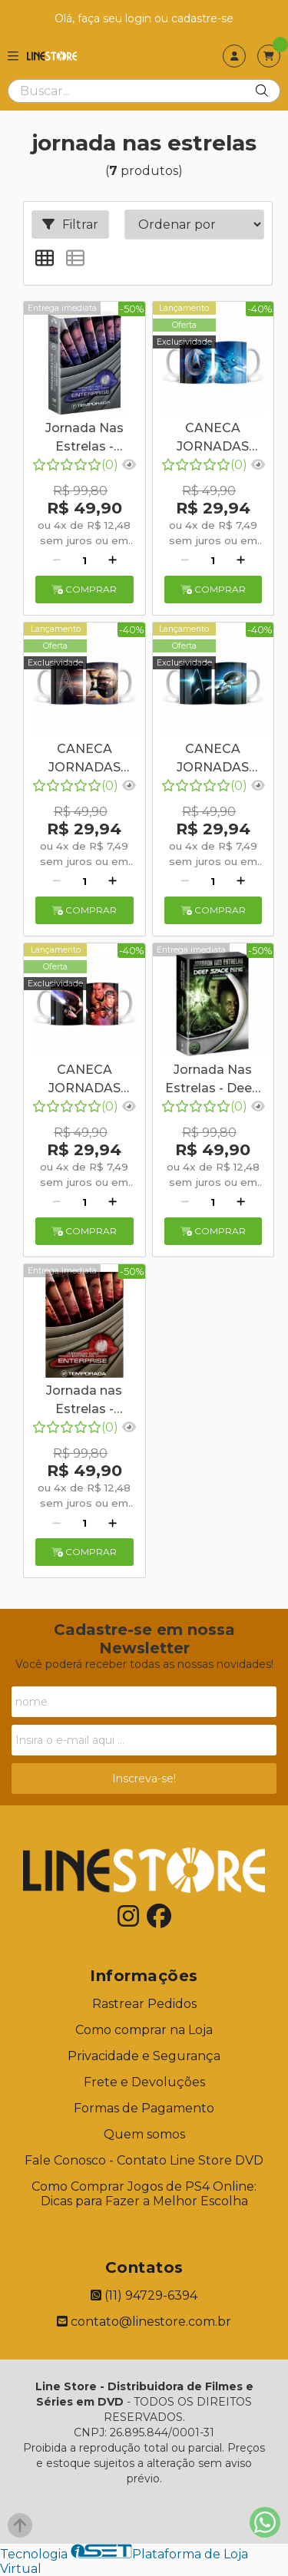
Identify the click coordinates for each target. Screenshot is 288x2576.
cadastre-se (202, 18)
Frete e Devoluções (144, 2082)
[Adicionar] (112, 560)
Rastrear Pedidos (144, 2003)
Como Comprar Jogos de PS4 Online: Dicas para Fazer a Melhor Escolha (144, 2193)
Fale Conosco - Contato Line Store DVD (144, 2160)
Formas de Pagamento (144, 2108)
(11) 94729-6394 (144, 2295)
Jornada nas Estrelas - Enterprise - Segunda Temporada (84, 1401)
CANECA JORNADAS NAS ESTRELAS (212, 439)
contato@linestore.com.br (144, 2321)
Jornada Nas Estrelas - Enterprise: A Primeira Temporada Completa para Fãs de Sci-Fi (84, 439)
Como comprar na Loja (144, 2030)
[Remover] (56, 560)
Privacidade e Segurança (144, 2056)
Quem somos (144, 2134)
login (139, 18)
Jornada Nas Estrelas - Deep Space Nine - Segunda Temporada (212, 1080)
